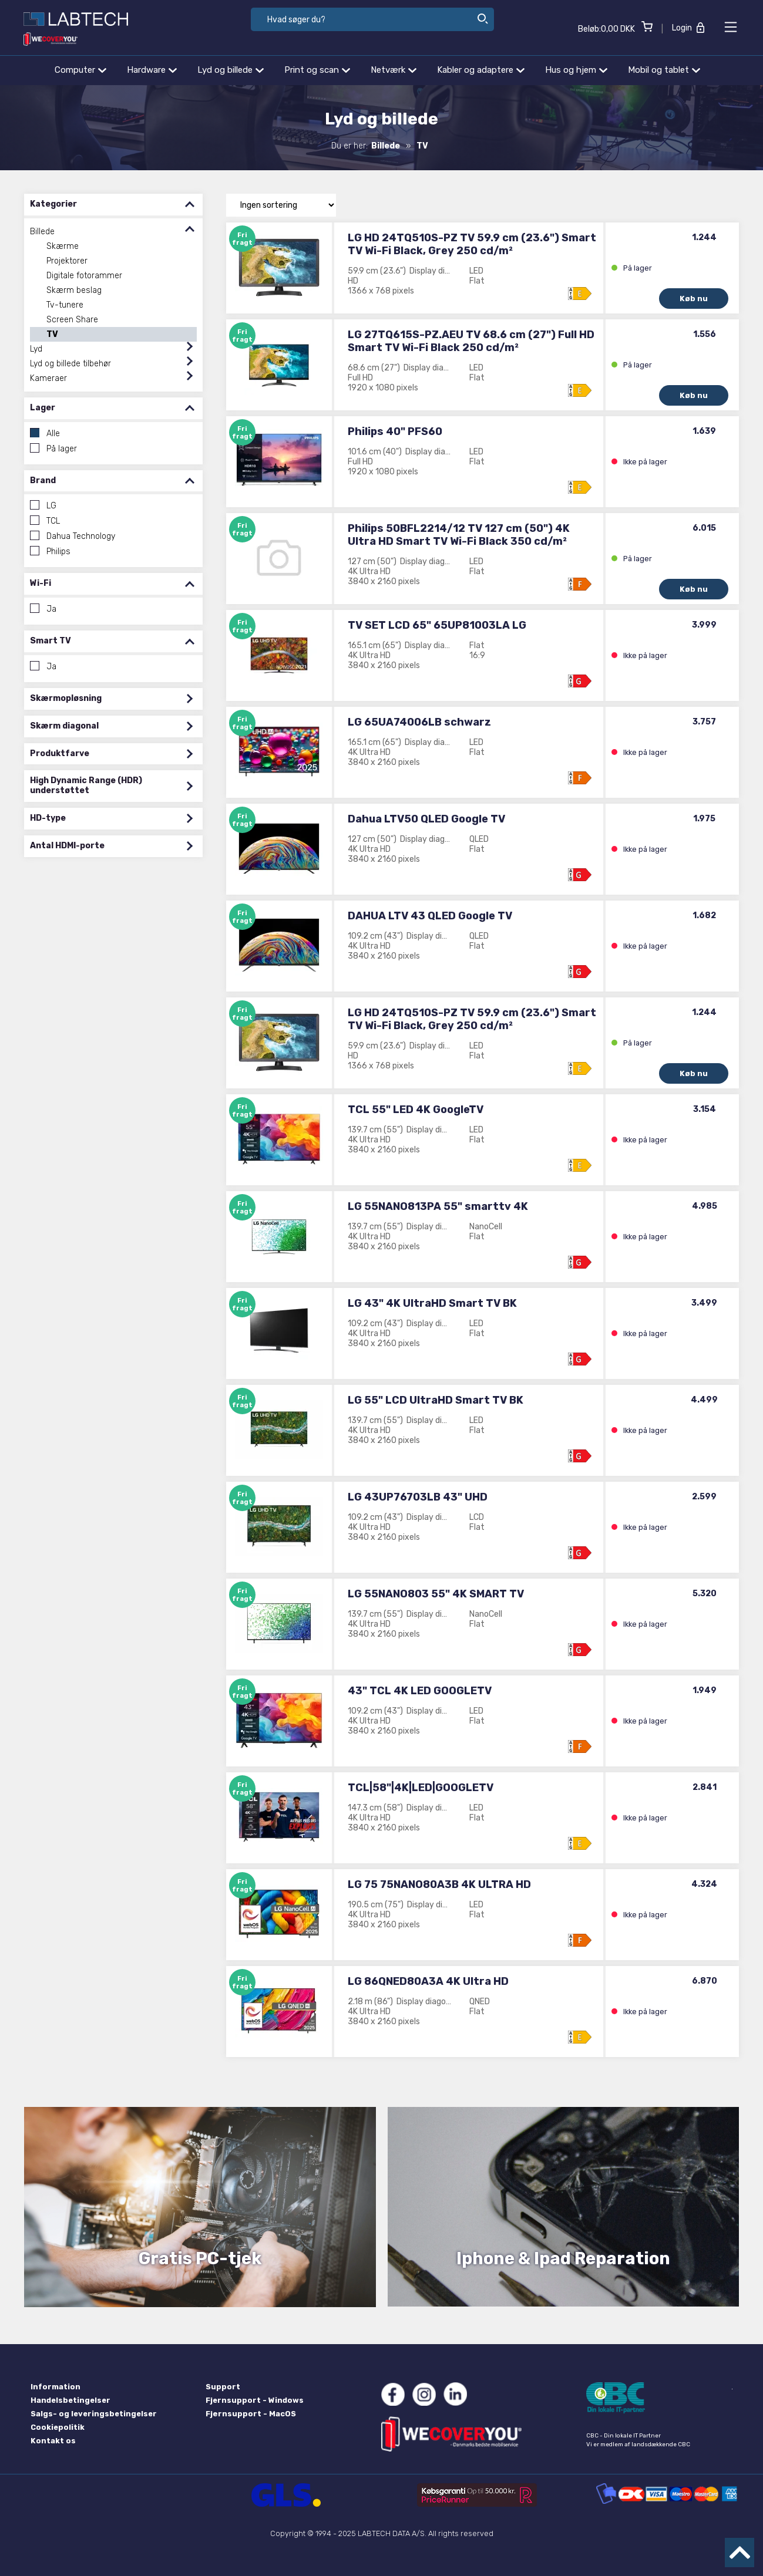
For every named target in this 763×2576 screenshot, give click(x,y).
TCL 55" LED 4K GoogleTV (415, 1109)
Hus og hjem (576, 70)
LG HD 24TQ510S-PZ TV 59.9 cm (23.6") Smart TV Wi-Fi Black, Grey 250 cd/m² (472, 244)
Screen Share (72, 320)
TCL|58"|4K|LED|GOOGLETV (420, 1787)
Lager (113, 408)
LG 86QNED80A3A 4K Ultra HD (428, 1981)
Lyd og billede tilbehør (70, 364)
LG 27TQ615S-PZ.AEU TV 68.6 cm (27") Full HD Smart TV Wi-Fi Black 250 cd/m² (471, 341)
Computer (80, 70)
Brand (113, 481)
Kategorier (113, 205)
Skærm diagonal (113, 726)
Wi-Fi (113, 584)
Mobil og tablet (664, 70)
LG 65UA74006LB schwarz (419, 722)
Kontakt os (53, 2440)
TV (52, 334)
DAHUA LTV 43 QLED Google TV (430, 915)
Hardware (152, 70)
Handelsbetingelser (70, 2400)
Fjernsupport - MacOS (251, 2413)
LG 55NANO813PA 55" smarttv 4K (438, 1206)
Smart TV (113, 641)
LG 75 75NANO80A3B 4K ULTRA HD (439, 1884)
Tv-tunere (64, 305)
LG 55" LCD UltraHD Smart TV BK (435, 1400)
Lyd (36, 349)
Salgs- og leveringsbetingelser (94, 2413)
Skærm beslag (74, 290)
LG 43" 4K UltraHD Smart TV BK (432, 1303)
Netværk (393, 70)
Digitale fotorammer (84, 276)
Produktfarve (113, 754)
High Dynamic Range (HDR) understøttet (113, 785)
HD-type (113, 819)
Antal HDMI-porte (113, 846)
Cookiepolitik (58, 2427)
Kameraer (48, 378)
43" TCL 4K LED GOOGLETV (420, 1690)
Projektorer (67, 261)
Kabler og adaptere (481, 70)
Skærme (62, 246)
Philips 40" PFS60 (395, 431)
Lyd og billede (230, 70)
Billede (42, 232)
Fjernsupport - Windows (255, 2400)
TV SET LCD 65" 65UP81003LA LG (437, 625)
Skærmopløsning (113, 699)
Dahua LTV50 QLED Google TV (426, 818)
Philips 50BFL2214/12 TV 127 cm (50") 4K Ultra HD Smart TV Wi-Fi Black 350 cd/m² (459, 535)
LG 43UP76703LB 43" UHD (418, 1497)
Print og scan (317, 70)
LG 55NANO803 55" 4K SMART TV (436, 1593)
